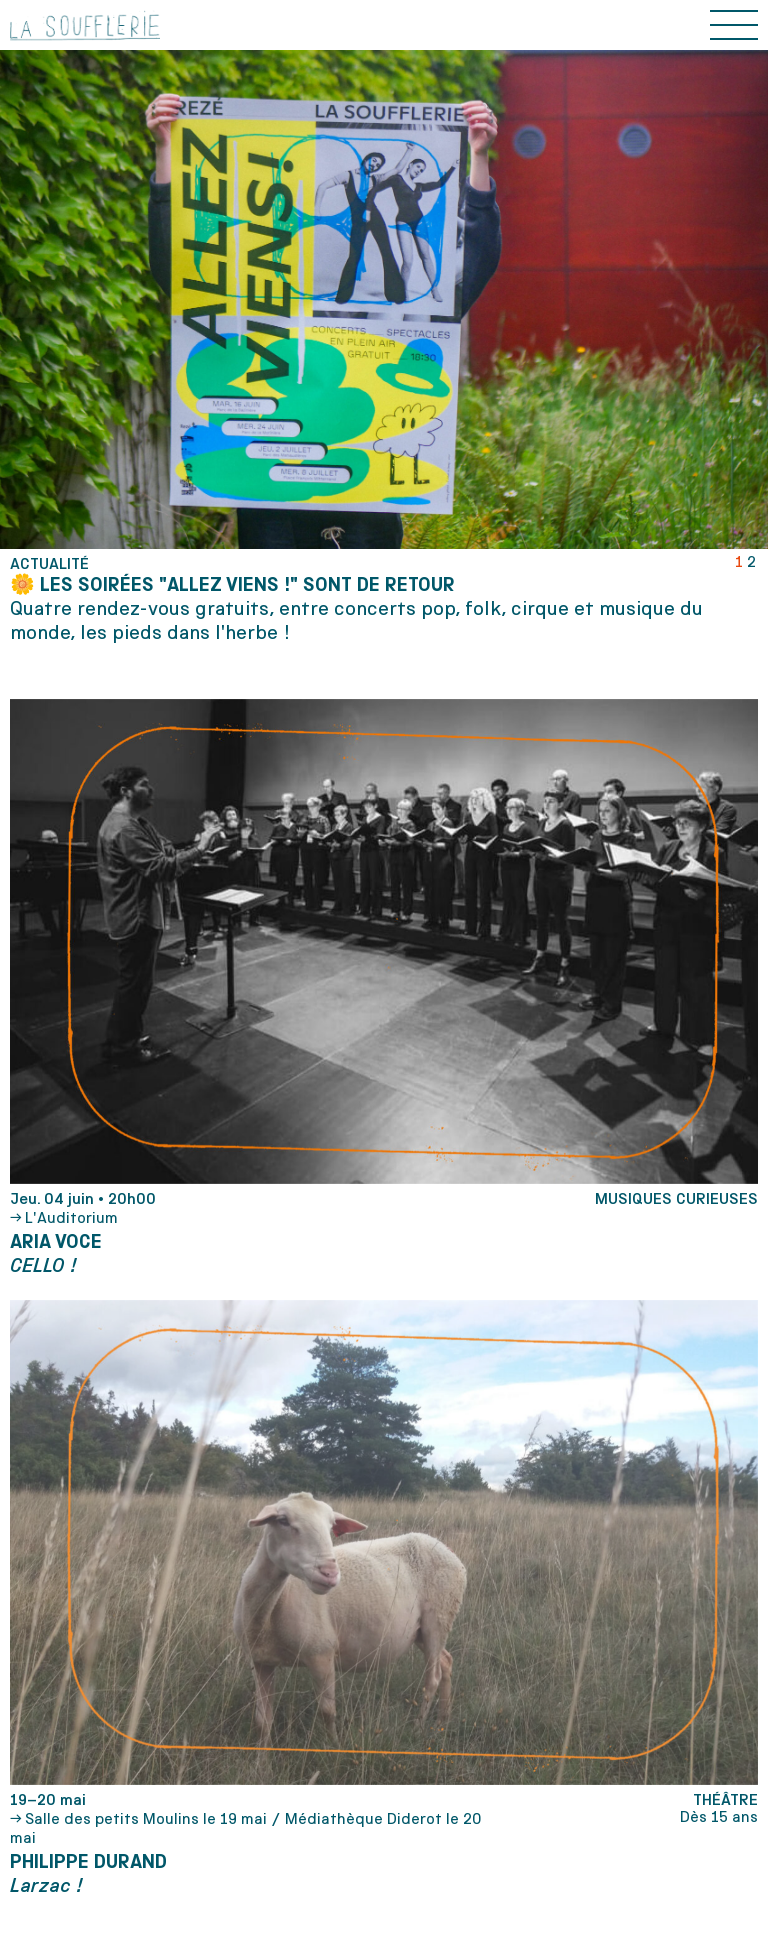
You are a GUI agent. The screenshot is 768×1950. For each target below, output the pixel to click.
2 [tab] (751, 561)
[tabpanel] (384, 599)
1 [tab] (739, 561)
